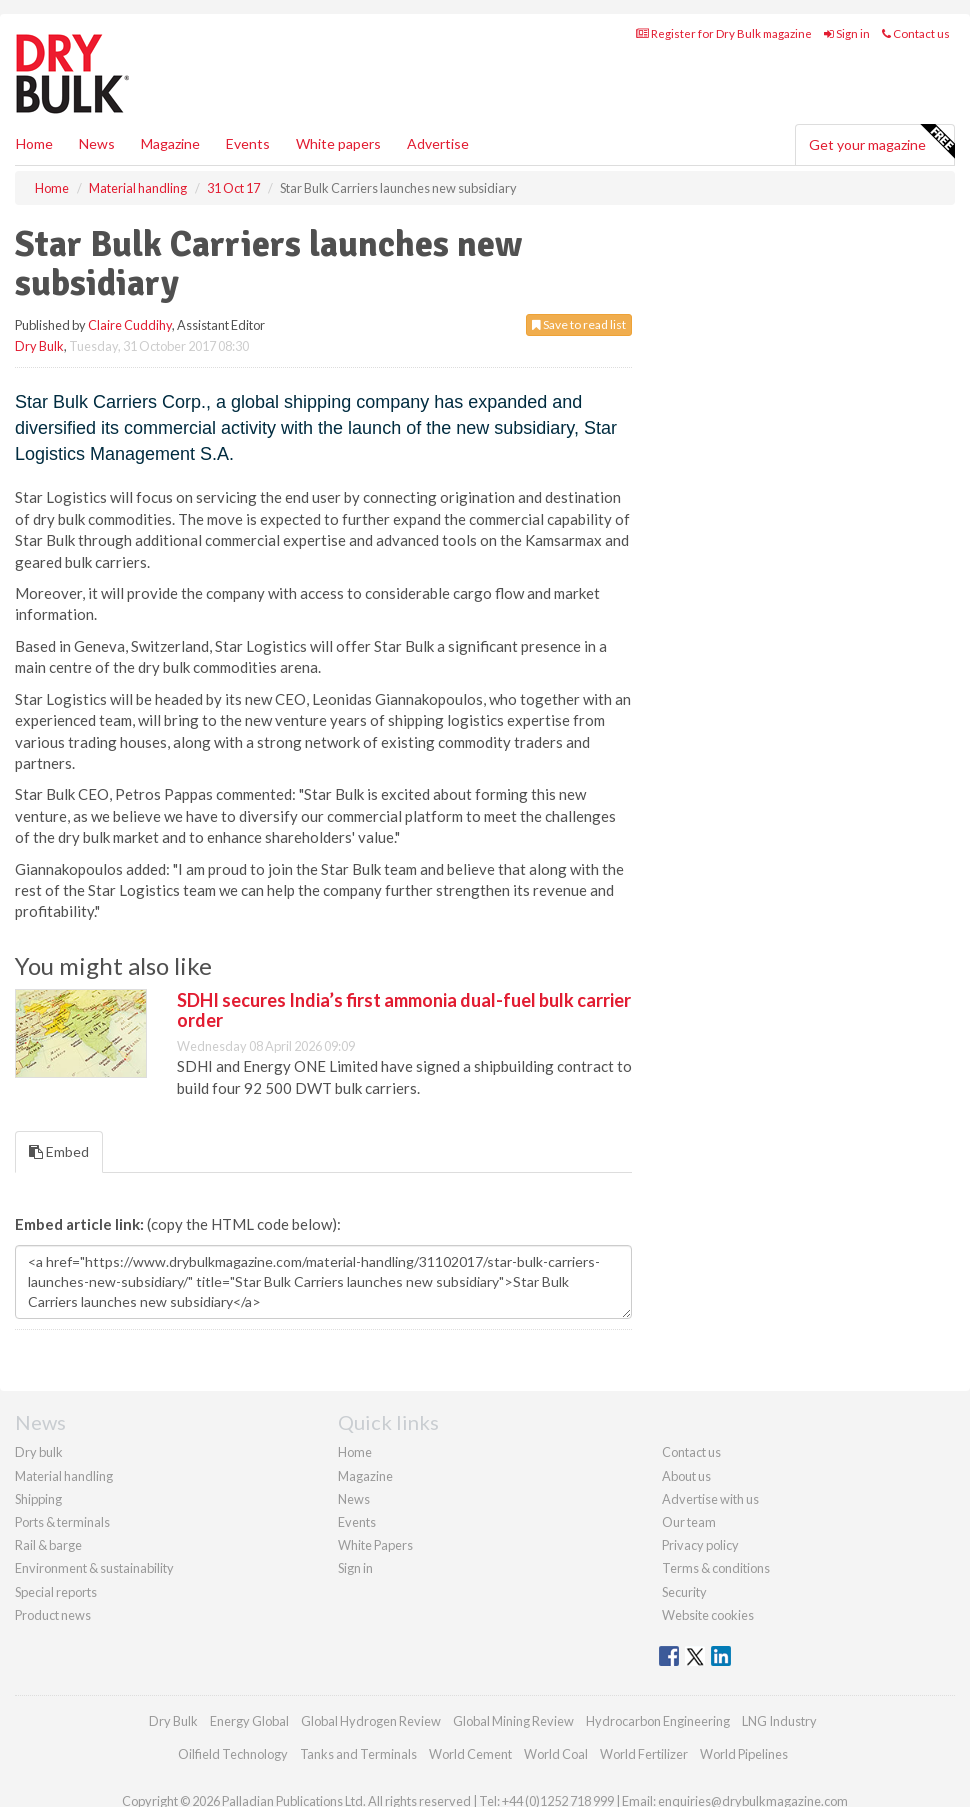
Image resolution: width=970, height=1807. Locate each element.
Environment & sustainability (94, 1568)
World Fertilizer (644, 1754)
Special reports (56, 1592)
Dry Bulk (39, 346)
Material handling (64, 1476)
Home (34, 143)
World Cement (470, 1754)
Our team (689, 1522)
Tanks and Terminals (358, 1754)
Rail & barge (48, 1545)
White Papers (375, 1545)
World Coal (556, 1754)
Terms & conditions (716, 1568)
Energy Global (249, 1721)
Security (684, 1592)
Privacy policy (700, 1545)
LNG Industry (779, 1721)
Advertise (438, 143)
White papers (338, 143)
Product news (53, 1615)
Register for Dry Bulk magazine (724, 33)
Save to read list (579, 324)
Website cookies (708, 1615)
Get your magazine (881, 142)
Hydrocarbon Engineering (658, 1721)
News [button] (97, 143)
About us (686, 1476)
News (354, 1499)
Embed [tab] (59, 1151)
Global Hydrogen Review (371, 1721)
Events (248, 143)
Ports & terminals (62, 1522)
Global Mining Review (513, 1721)
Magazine (170, 143)
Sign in (847, 33)
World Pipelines (744, 1754)
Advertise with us (710, 1499)
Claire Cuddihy (130, 325)
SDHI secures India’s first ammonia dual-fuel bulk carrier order (404, 1010)
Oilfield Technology (233, 1754)
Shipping (38, 1499)
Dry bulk (39, 1452)
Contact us (916, 33)
